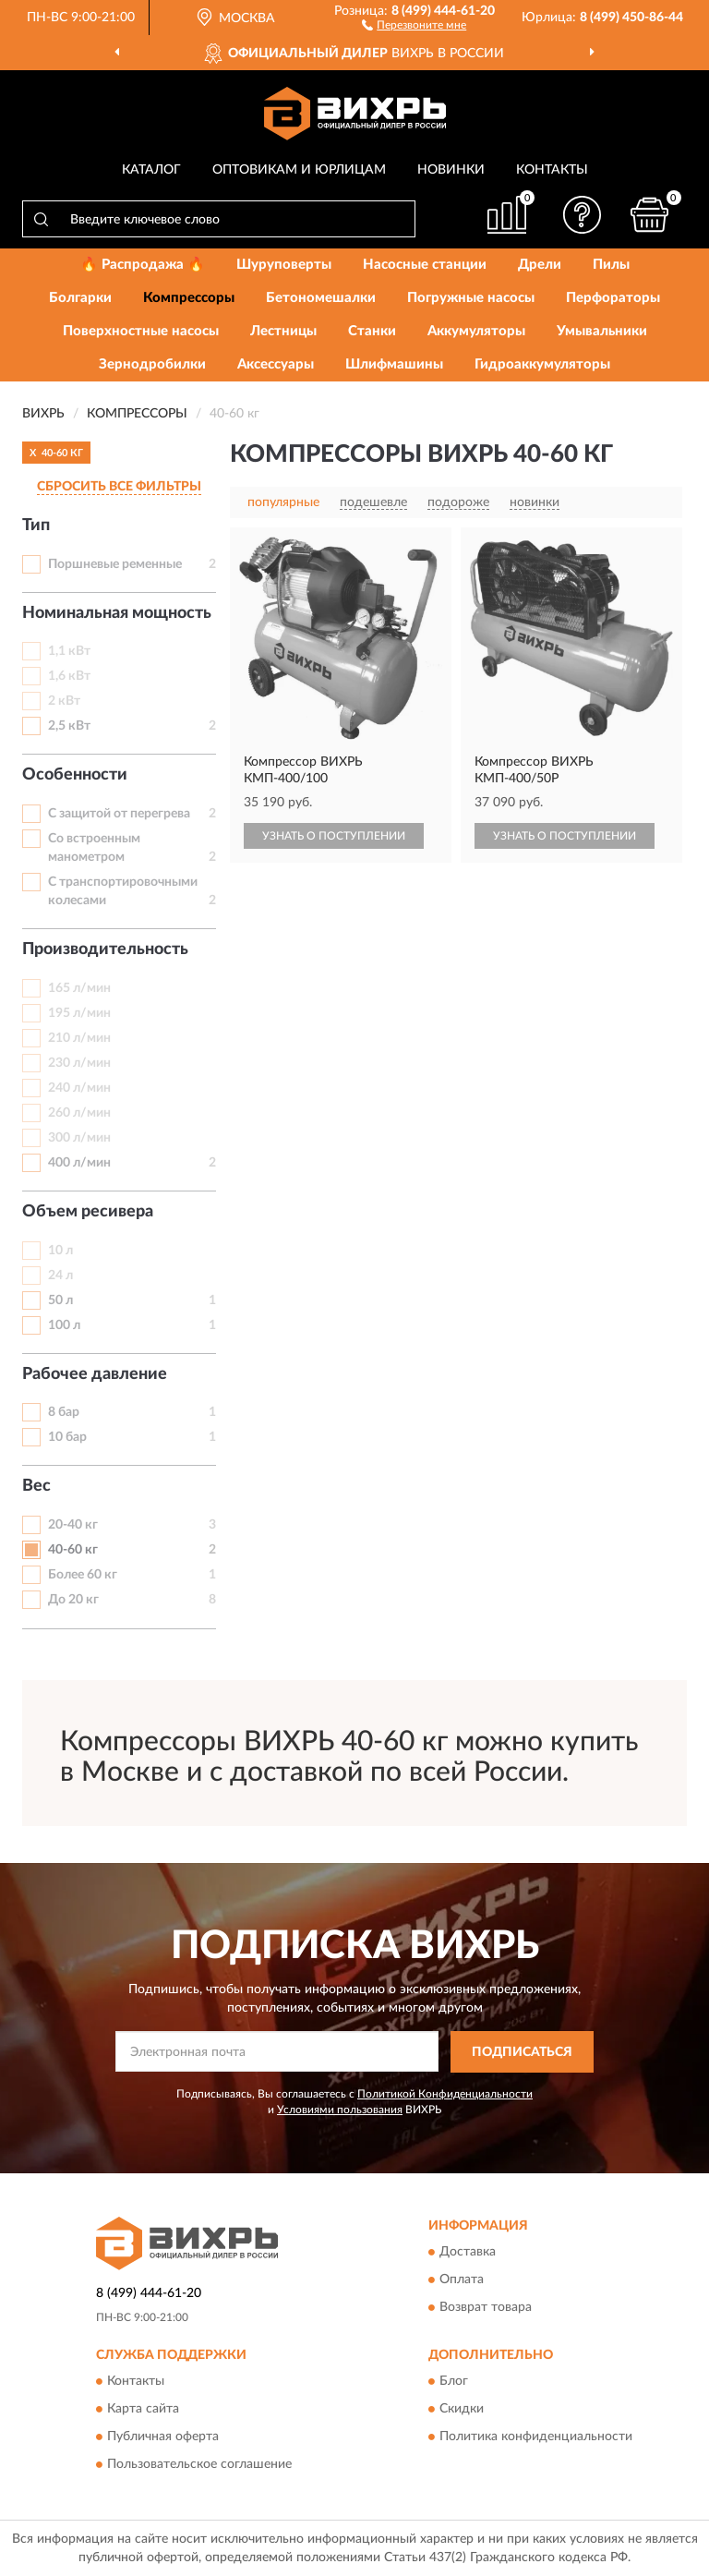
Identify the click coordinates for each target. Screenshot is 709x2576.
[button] (414, 24)
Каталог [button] (151, 169)
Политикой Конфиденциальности (445, 2093)
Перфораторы (613, 298)
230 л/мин (79, 1063)
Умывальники (602, 331)
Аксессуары (275, 364)
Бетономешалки (321, 298)
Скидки (461, 2409)
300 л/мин (79, 1137)
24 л (60, 1275)
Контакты (552, 169)
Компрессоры (188, 298)
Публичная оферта (163, 2437)
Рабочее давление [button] (94, 1374)
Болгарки (80, 298)
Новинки (451, 169)
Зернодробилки (152, 364)
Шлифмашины (394, 364)
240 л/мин (79, 1088)
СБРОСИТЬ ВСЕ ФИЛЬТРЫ (119, 486)
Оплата (461, 2280)
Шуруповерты (283, 265)
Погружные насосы (471, 298)
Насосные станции (425, 265)
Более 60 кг (82, 1574)
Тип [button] (36, 525)
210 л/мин (79, 1038)
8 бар (63, 1412)
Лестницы (283, 331)
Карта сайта (143, 2409)
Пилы (611, 265)
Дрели (539, 265)
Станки (372, 331)
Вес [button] (36, 1486)
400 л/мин (79, 1162)
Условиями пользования (340, 2109)
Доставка (467, 2252)
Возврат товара (485, 2308)
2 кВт (64, 701)
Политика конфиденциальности (535, 2437)
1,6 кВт (69, 676)
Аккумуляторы (476, 331)
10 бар (67, 1437)
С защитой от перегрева (119, 813)
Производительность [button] (105, 949)
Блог (453, 2382)
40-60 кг (73, 1549)
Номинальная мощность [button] (116, 613)
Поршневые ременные (115, 564)
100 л (64, 1325)
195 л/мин (79, 1013)
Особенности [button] (74, 775)
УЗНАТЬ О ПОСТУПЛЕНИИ (333, 835)
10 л (60, 1250)
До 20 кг (73, 1599)
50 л (60, 1300)
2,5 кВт (69, 726)
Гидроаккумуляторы (542, 364)
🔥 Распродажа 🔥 (142, 265)
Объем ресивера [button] (87, 1211)
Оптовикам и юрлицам (299, 169)
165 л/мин (79, 988)
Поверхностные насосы (141, 331)
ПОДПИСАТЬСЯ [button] (522, 2052)
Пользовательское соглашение (199, 2465)
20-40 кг (73, 1524)
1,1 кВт (69, 651)
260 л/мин (79, 1113)
